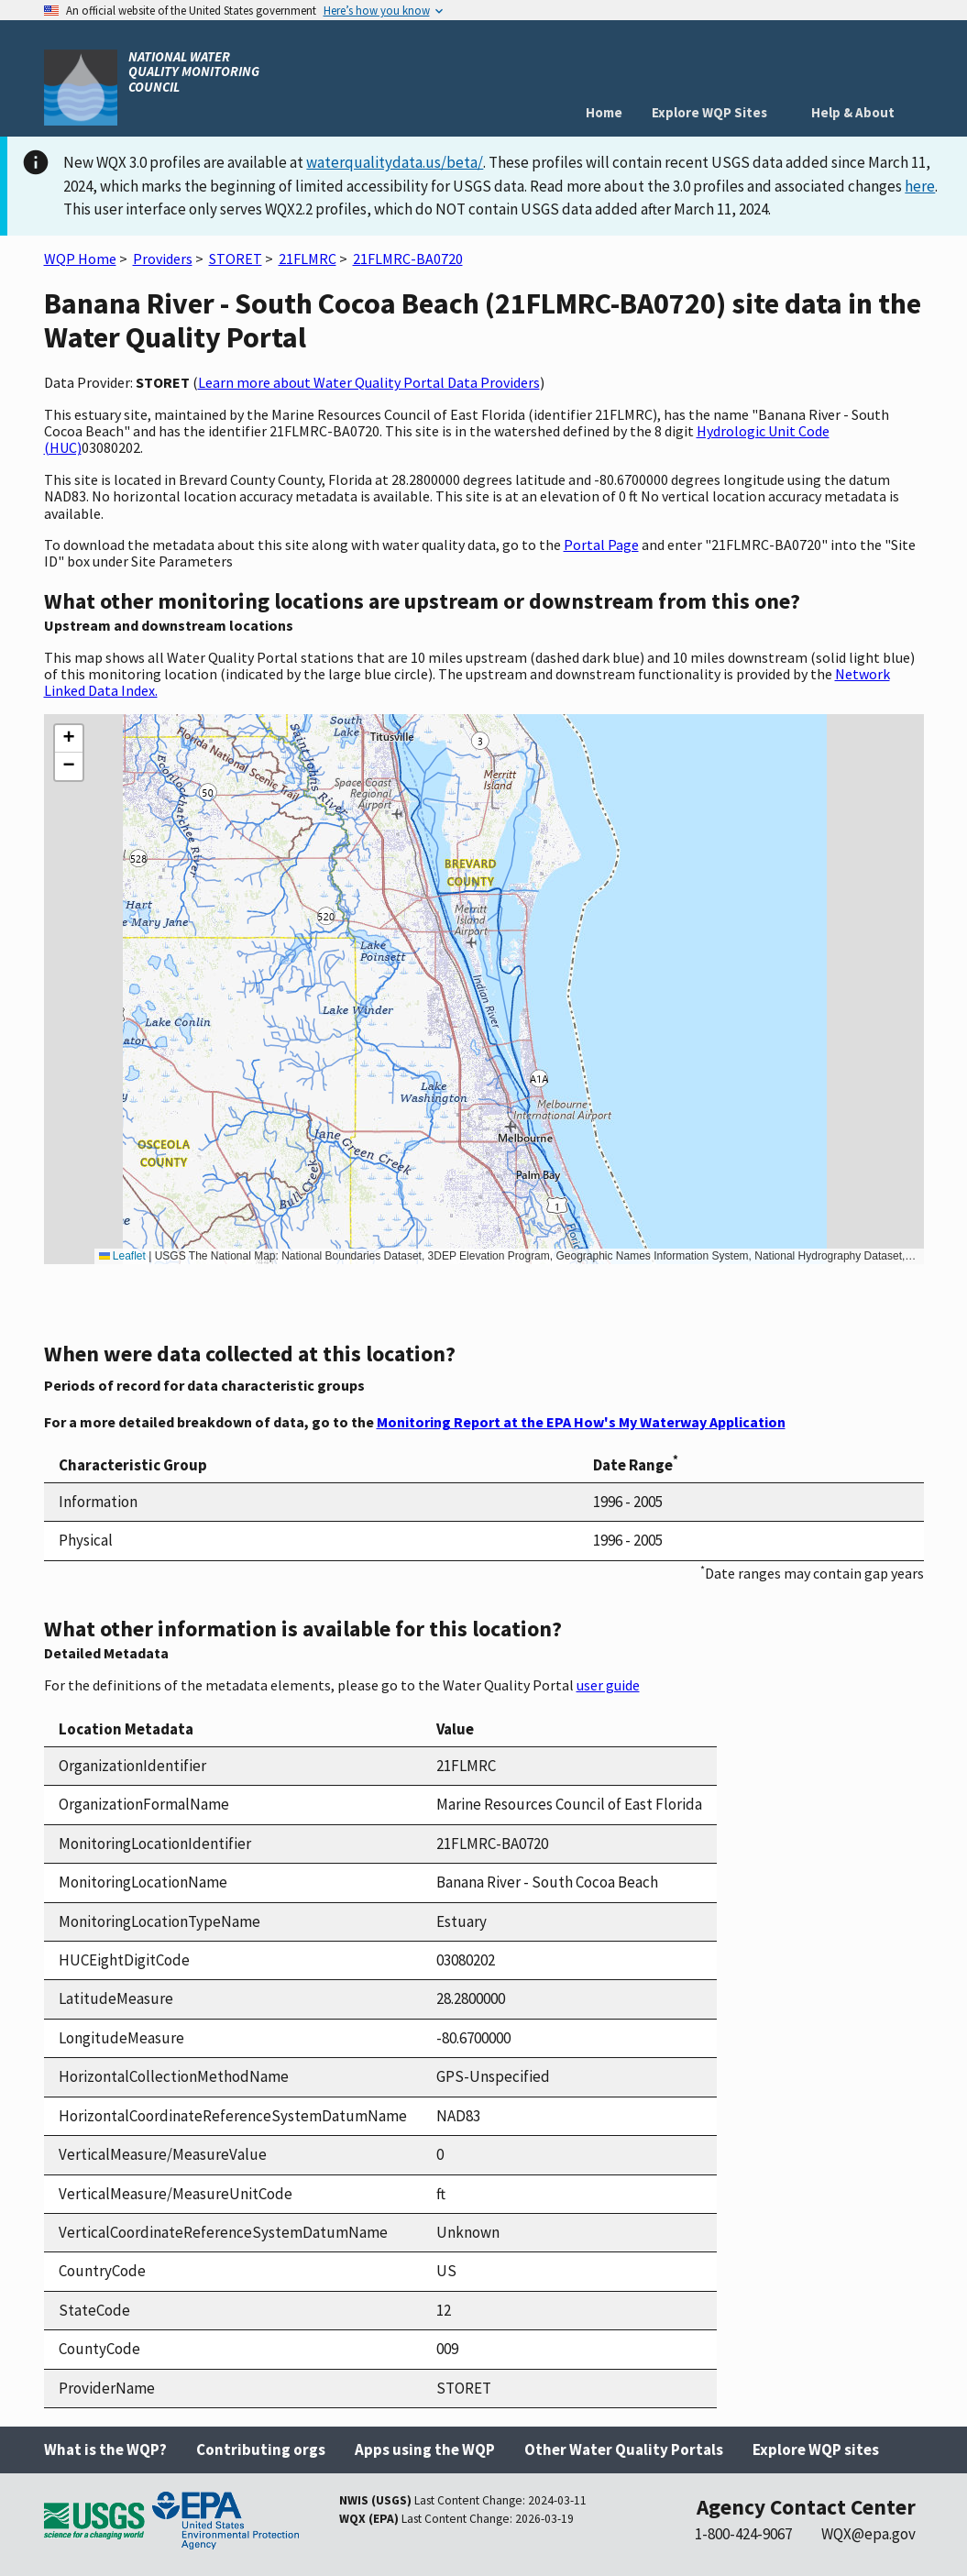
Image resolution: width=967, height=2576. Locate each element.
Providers (162, 258)
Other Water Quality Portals (623, 2449)
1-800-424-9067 (743, 2534)
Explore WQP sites (816, 2449)
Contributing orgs (260, 2449)
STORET (235, 258)
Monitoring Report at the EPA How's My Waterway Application (581, 1422)
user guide (608, 1685)
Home (604, 112)
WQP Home (80, 258)
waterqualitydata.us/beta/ (394, 162)
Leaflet (122, 1255)
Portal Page (601, 544)
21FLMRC (307, 258)
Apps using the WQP (425, 2449)
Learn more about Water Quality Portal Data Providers (369, 382)
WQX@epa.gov (868, 2534)
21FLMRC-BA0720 (408, 258)
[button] (68, 739)
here (920, 186)
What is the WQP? (105, 2449)
